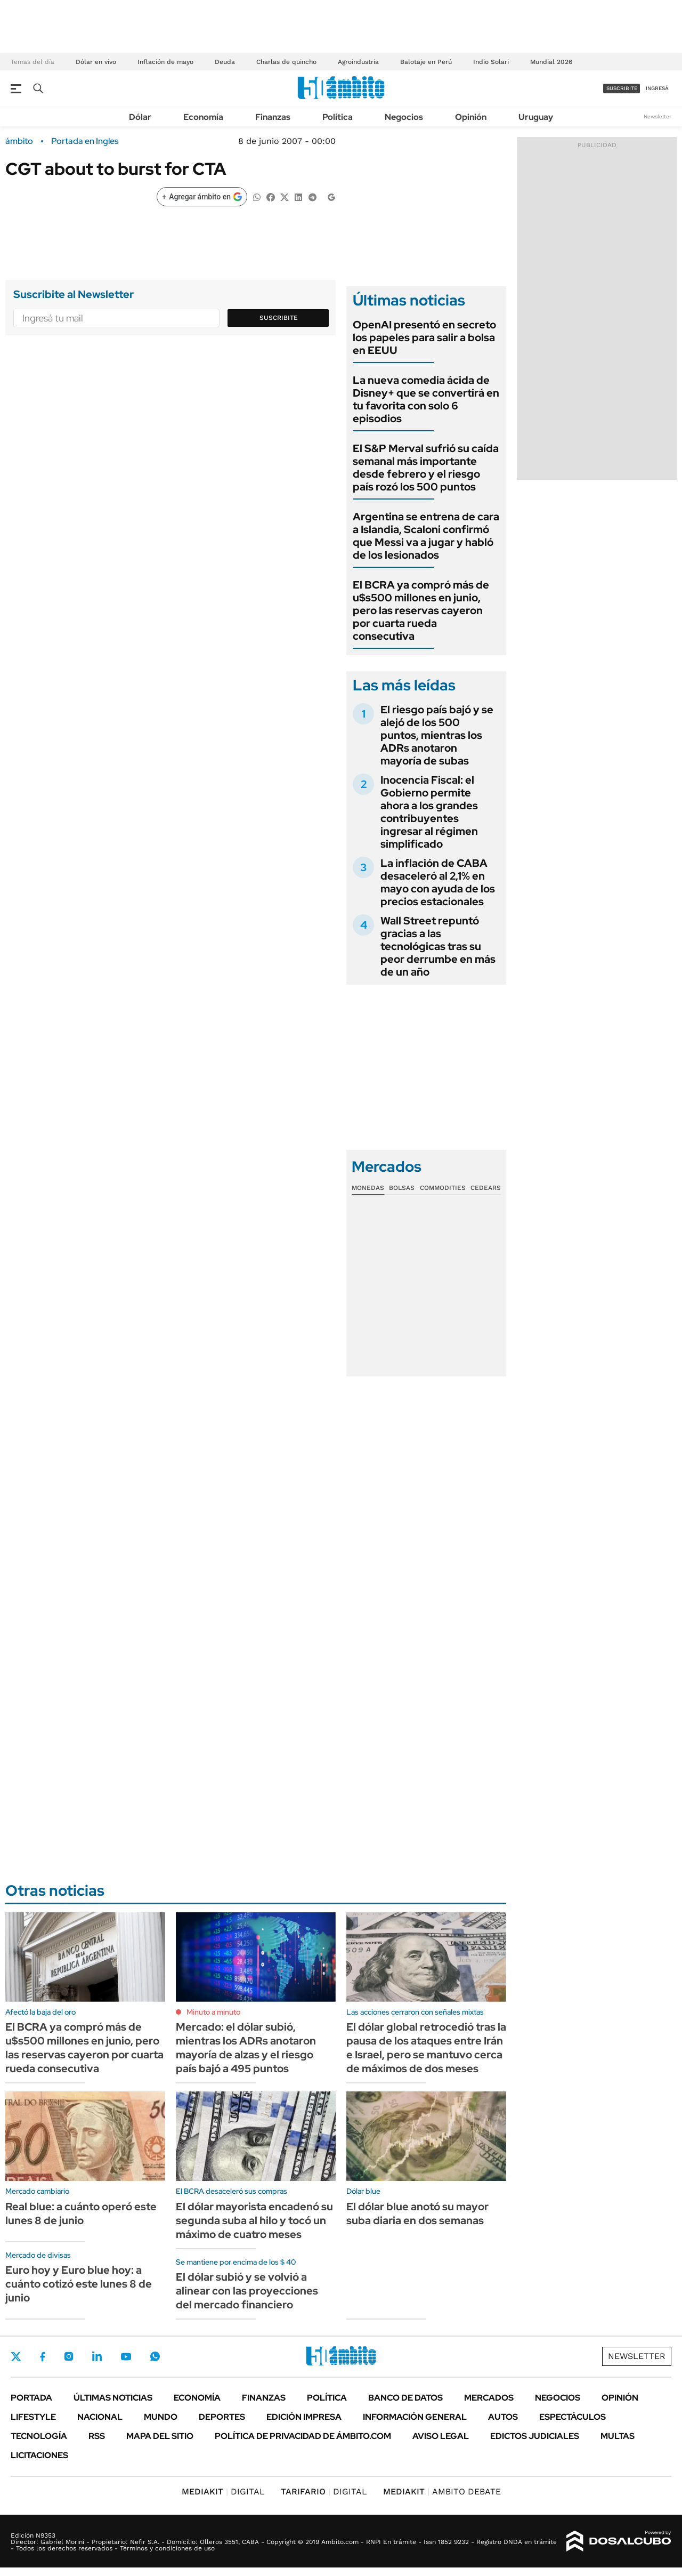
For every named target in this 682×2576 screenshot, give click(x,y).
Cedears (485, 1188)
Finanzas (272, 117)
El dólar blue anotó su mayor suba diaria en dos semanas (417, 2213)
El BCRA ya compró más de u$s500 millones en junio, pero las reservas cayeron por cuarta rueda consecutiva (421, 610)
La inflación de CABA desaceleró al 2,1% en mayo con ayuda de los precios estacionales (437, 882)
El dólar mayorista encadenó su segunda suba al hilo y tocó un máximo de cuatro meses (254, 2220)
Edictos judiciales (534, 2436)
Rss (96, 2436)
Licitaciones (39, 2455)
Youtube (125, 2357)
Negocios (404, 117)
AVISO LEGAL (440, 2436)
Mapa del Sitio (159, 2436)
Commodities (443, 1188)
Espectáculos (572, 2416)
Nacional (100, 2416)
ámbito (19, 141)
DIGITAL (223, 2491)
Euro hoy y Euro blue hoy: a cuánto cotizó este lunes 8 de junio (78, 2284)
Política (337, 117)
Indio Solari (491, 62)
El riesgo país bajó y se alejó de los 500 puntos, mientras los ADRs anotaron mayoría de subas (436, 735)
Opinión (470, 117)
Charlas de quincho (286, 62)
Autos (503, 2416)
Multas (617, 2436)
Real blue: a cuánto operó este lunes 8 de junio (81, 2213)
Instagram (69, 2356)
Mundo (160, 2416)
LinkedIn (97, 2356)
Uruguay (535, 117)
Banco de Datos (405, 2397)
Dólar (140, 117)
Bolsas (402, 1188)
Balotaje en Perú (426, 62)
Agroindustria (358, 62)
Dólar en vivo (96, 62)
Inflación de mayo (165, 62)
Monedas (368, 1188)
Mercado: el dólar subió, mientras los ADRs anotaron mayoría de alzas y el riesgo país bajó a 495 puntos (246, 2047)
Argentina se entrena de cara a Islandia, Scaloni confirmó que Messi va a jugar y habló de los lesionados (426, 536)
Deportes (222, 2416)
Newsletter (657, 116)
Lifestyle (33, 2416)
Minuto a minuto (213, 2012)
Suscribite (278, 317)
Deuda (225, 62)
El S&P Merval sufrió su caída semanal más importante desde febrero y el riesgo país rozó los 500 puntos (426, 467)
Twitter (16, 2356)
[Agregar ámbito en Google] (202, 196)
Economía (203, 117)
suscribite (621, 88)
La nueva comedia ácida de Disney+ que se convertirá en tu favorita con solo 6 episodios (426, 399)
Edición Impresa (304, 2416)
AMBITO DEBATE (442, 2491)
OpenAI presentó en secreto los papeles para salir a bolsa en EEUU (424, 337)
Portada (31, 2397)
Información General (415, 2416)
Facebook (42, 2356)
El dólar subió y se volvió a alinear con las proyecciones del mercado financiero (247, 2291)
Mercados (489, 2397)
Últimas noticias (113, 2397)
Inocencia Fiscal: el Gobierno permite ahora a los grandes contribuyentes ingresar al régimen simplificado (429, 812)
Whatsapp (155, 2356)
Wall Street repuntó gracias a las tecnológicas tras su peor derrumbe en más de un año (438, 946)
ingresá (657, 88)
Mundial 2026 (551, 62)
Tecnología (39, 2436)
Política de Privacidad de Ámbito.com (303, 2436)
